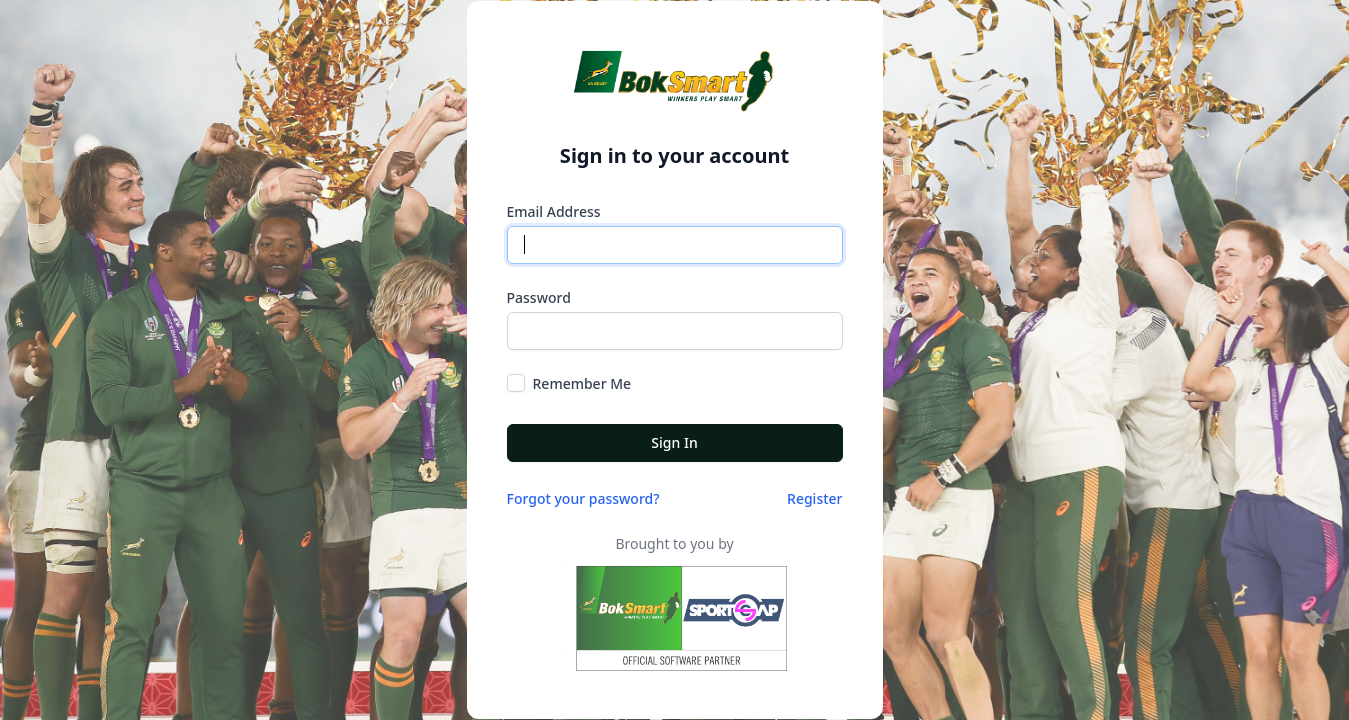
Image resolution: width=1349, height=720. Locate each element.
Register (814, 498)
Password (539, 297)
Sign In (674, 442)
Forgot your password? (583, 498)
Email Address (554, 211)
